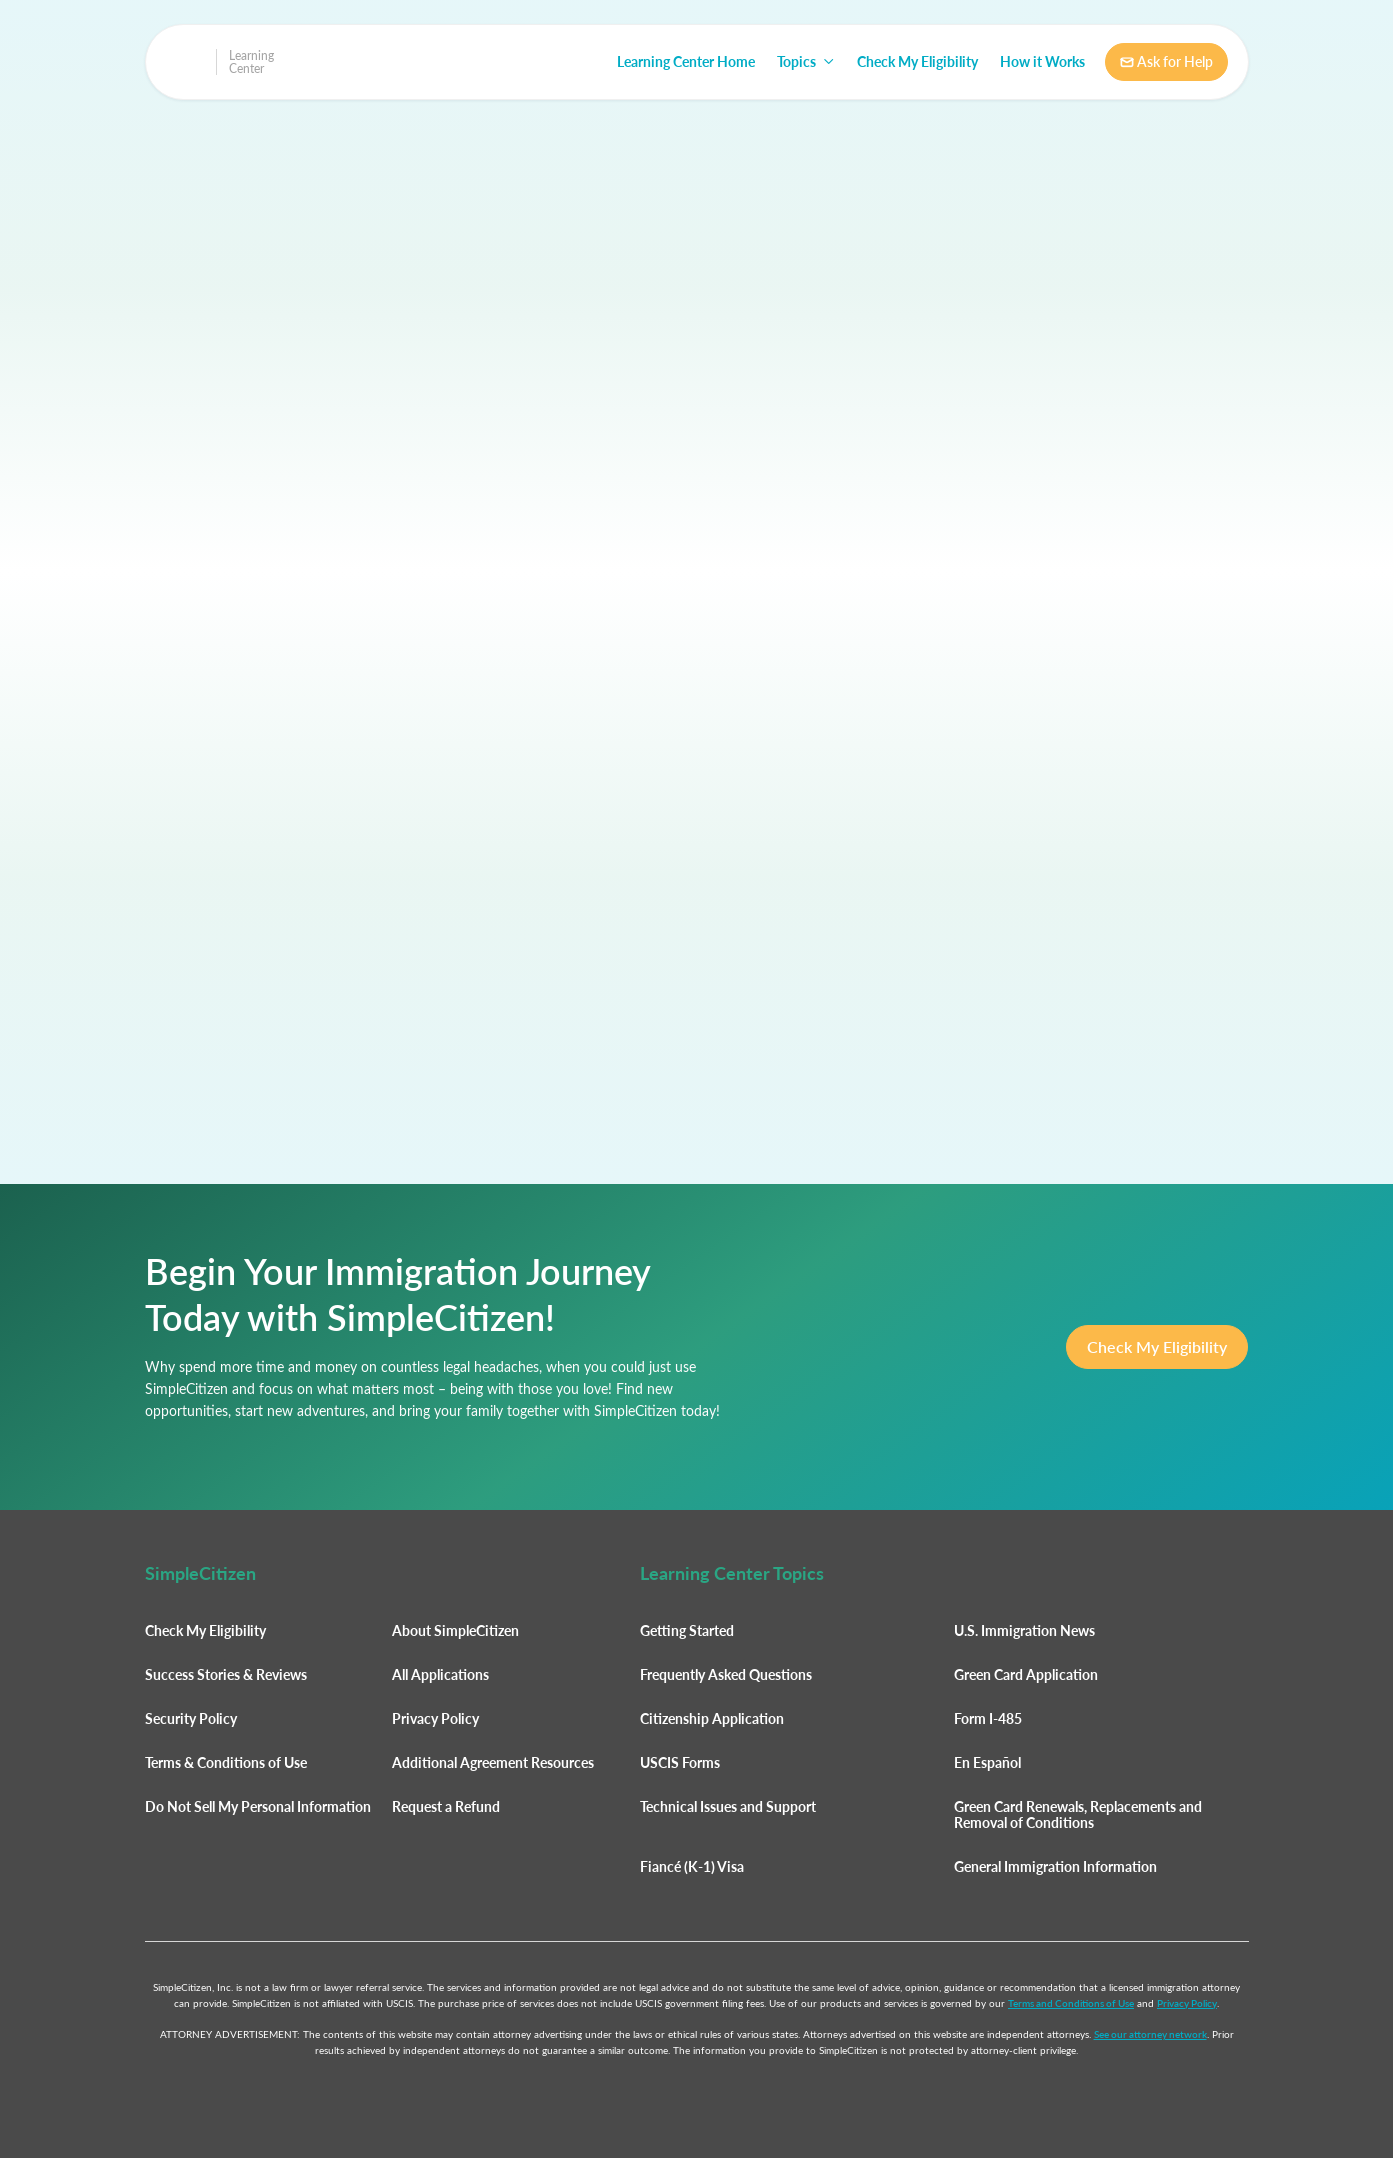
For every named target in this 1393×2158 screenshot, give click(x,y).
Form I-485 (988, 1718)
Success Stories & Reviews (226, 1674)
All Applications (440, 1674)
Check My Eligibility (917, 61)
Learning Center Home (686, 61)
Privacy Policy (435, 1718)
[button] (806, 62)
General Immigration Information (1055, 1866)
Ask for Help (1166, 61)
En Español (987, 1762)
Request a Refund (446, 1806)
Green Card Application (1026, 1674)
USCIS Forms (680, 1762)
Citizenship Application (712, 1718)
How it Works (1042, 61)
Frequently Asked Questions (726, 1674)
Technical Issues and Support (728, 1806)
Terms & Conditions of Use (226, 1762)
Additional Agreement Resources (493, 1762)
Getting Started (687, 1630)
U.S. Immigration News (1024, 1630)
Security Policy (191, 1718)
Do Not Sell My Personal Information (258, 1806)
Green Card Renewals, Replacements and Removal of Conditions (1078, 1814)
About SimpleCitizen (455, 1630)
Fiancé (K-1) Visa (692, 1866)
